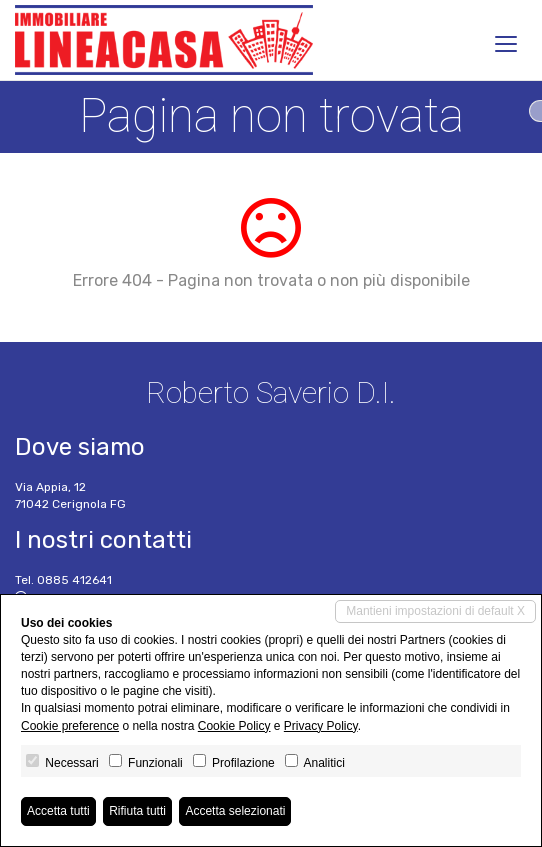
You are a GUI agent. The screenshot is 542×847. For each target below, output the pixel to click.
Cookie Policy (234, 726)
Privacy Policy (321, 726)
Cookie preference (70, 726)
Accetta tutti (58, 811)
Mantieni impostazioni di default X (435, 611)
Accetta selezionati (235, 811)
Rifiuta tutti (137, 811)
